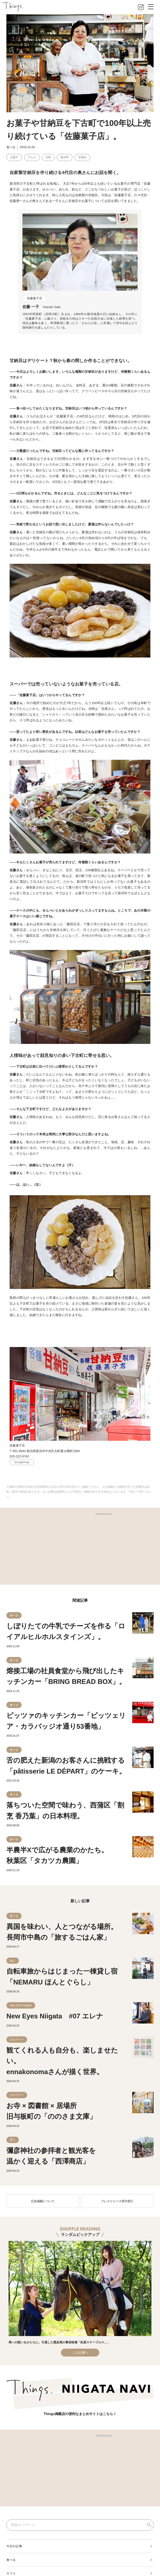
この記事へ (80, 2352)
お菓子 (14, 157)
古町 (48, 157)
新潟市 (64, 157)
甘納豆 (82, 157)
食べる (11, 2559)
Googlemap (21, 1462)
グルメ (32, 157)
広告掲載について (42, 2201)
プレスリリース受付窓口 (117, 2201)
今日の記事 (14, 2546)
